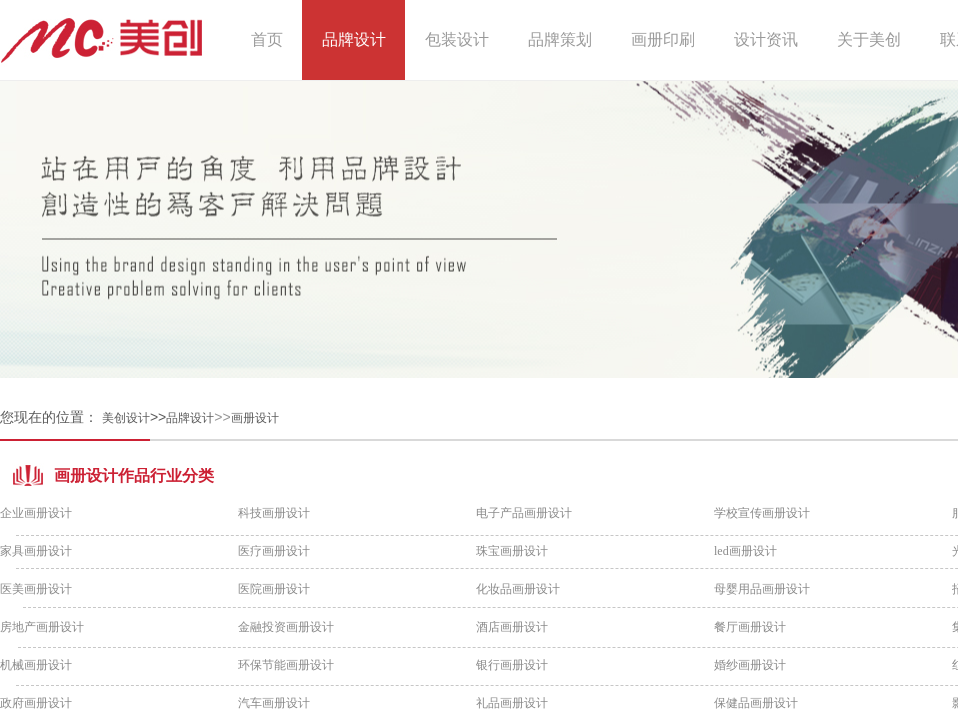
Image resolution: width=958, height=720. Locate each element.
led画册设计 (745, 551)
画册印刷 (663, 39)
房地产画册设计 (42, 627)
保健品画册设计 (756, 703)
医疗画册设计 (274, 551)
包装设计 (457, 39)
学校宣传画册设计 (762, 513)
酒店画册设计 (512, 627)
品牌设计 (190, 418)
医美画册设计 (36, 589)
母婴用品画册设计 (762, 589)
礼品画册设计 (512, 703)
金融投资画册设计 (286, 627)
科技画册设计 (274, 513)
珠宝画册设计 (512, 551)
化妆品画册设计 (518, 589)
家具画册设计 (36, 551)
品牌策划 (560, 39)
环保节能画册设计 (286, 665)
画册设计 (255, 418)
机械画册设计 (36, 665)
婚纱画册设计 (750, 665)
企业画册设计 (36, 513)
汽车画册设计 (274, 703)
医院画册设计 (274, 589)
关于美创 (869, 39)
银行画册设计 (512, 665)
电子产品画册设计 (524, 513)
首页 (267, 39)
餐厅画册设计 (750, 627)
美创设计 (126, 418)
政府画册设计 (36, 703)
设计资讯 (766, 39)
